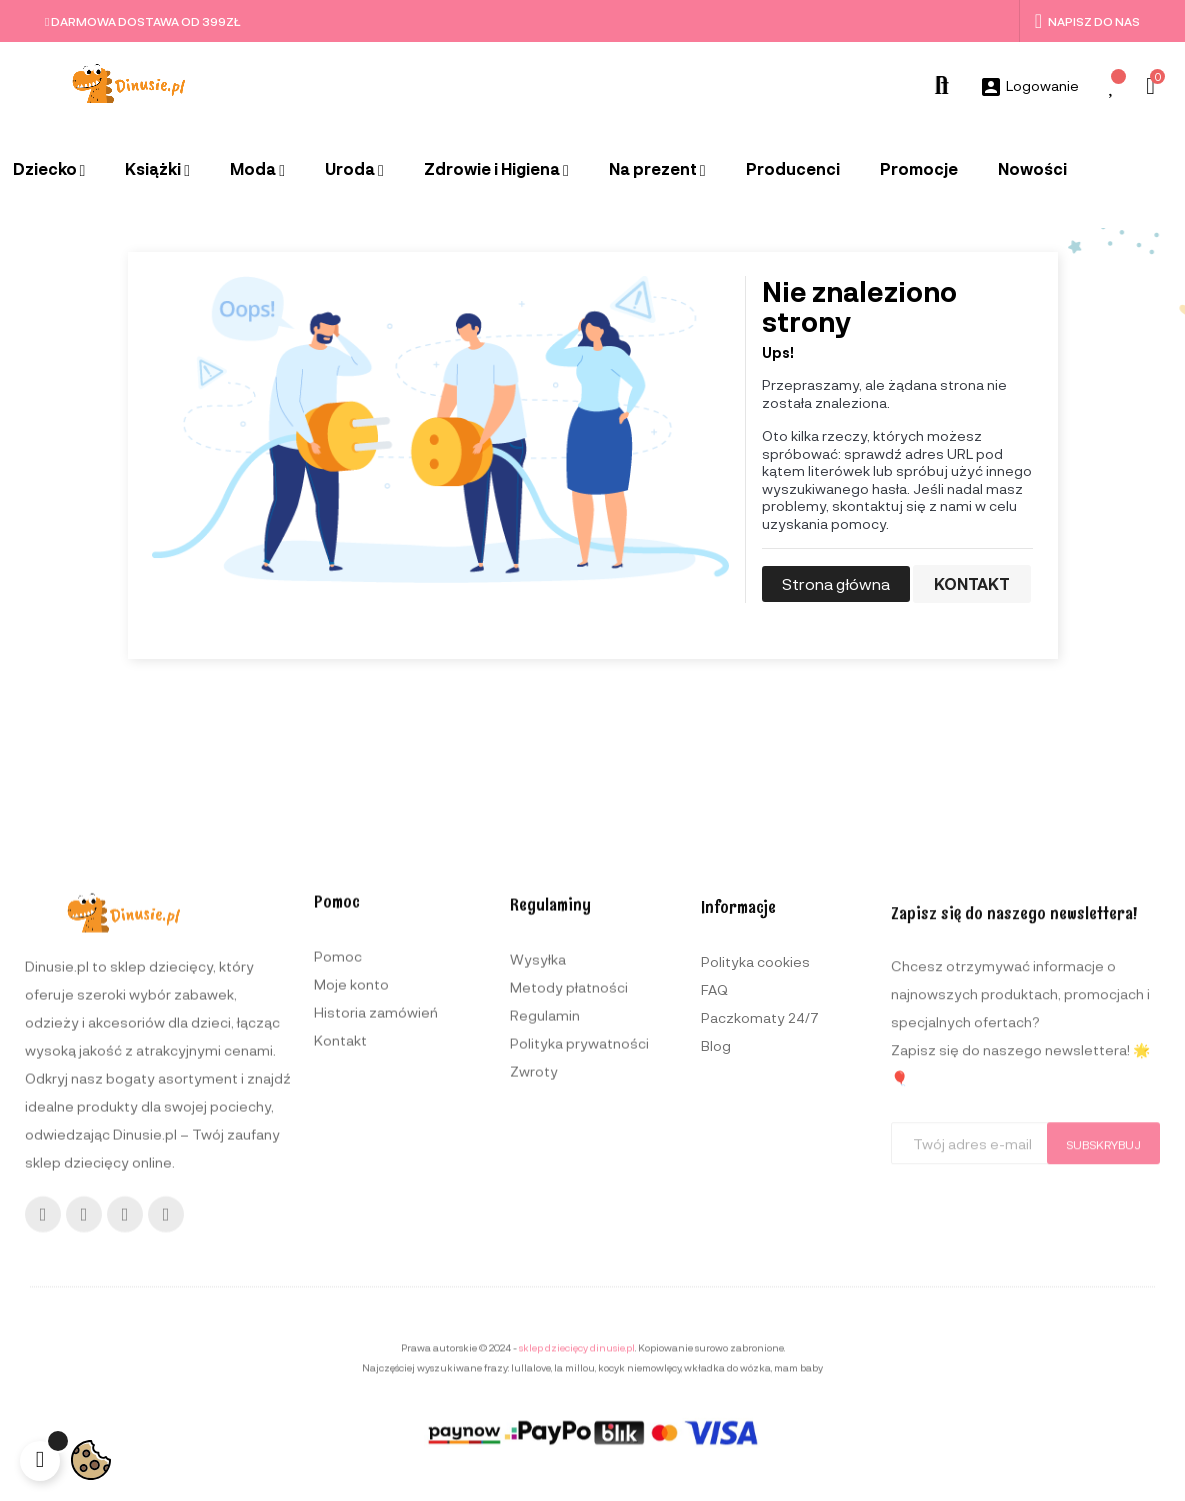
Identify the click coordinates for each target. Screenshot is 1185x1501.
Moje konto (351, 1263)
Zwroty (534, 1367)
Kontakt (972, 583)
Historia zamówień (376, 1291)
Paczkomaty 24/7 (760, 1320)
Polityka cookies (755, 1264)
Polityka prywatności (579, 1339)
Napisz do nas (1087, 21)
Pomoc (338, 1235)
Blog (716, 1348)
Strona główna (836, 583)
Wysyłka (538, 1255)
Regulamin (545, 1311)
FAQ (714, 1292)
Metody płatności (569, 1283)
